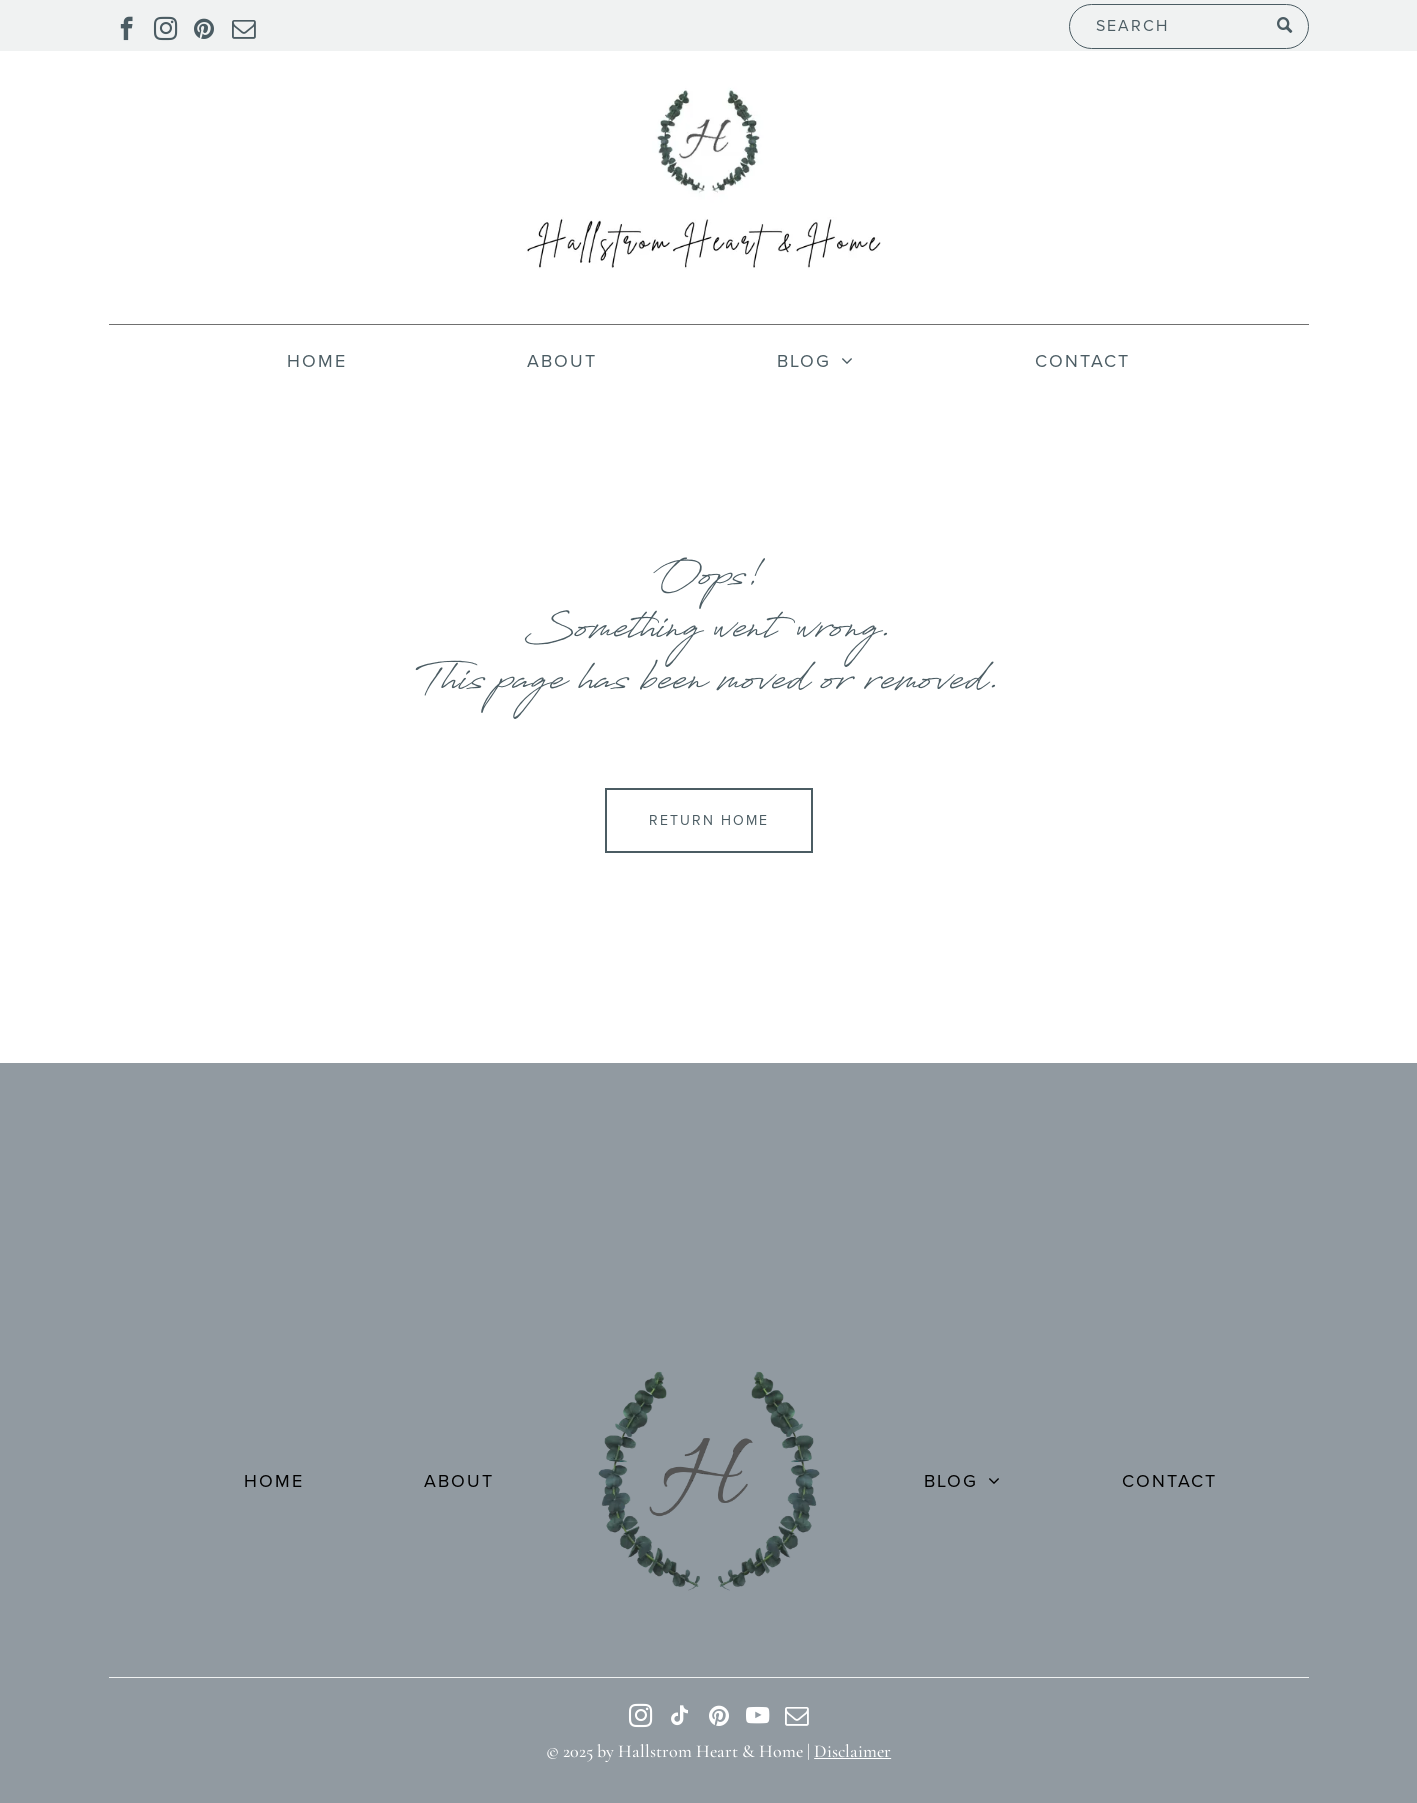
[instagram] (165, 31)
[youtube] (757, 1718)
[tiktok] (679, 1718)
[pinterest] (204, 31)
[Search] (1189, 26)
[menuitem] (317, 361)
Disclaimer (852, 1751)
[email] (243, 31)
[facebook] (126, 31)
